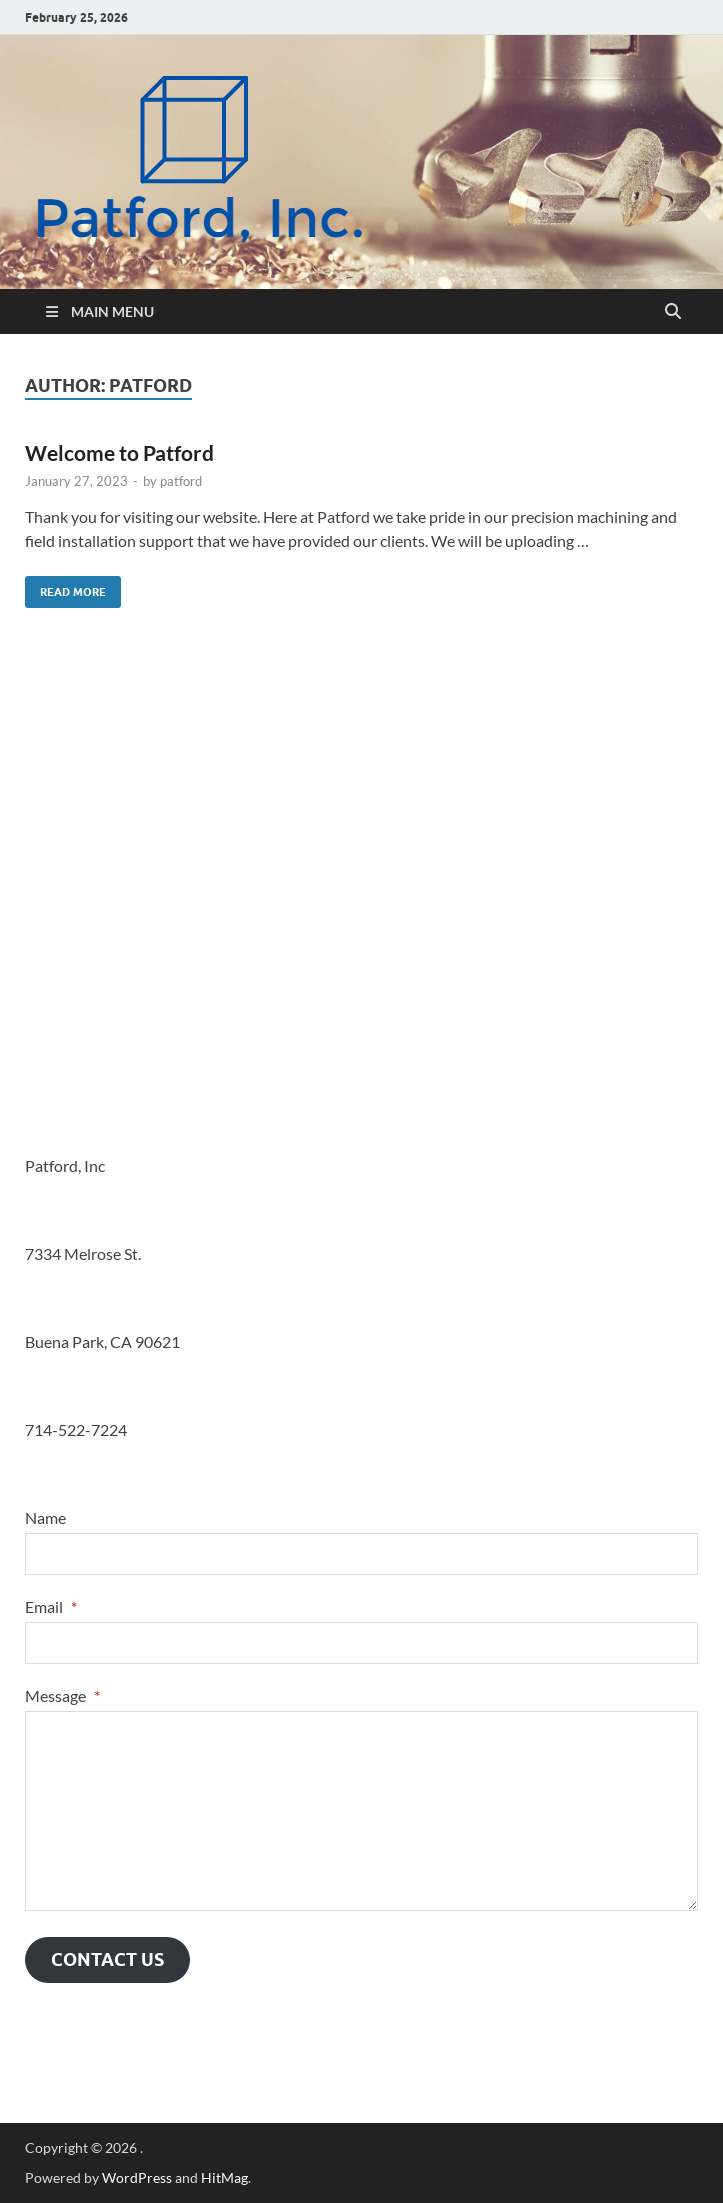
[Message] (361, 1811)
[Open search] (673, 312)
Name (45, 1517)
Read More (65, 587)
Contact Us (107, 1959)
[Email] (361, 1643)
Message (62, 1695)
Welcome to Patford (119, 452)
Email (51, 1606)
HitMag (224, 2177)
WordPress (137, 2177)
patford (181, 481)
